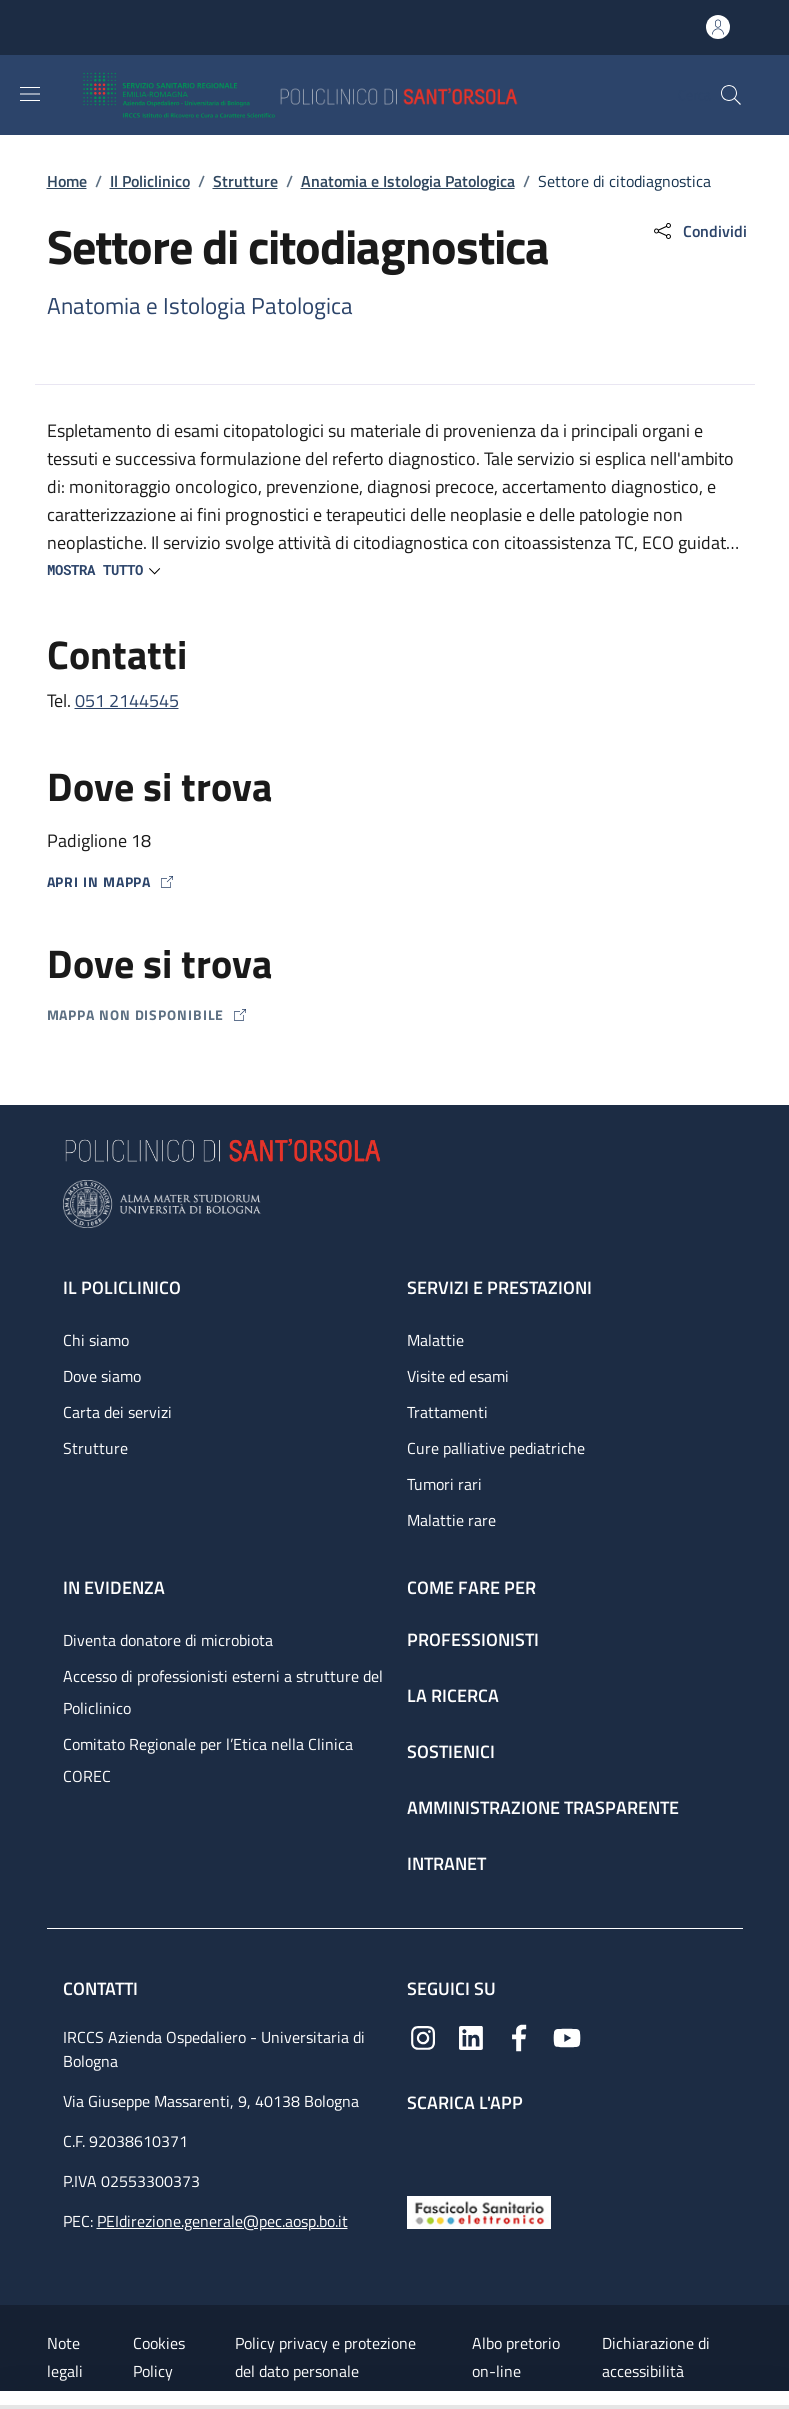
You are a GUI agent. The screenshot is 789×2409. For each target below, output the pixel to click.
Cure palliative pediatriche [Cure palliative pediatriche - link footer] (496, 1448)
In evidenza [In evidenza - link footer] (114, 1587)
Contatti (102, 1988)
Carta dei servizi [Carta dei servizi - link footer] (117, 1412)
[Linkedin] (471, 2035)
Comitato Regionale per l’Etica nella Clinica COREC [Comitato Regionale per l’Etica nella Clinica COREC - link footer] (208, 1760)
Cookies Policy (159, 2357)
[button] (731, 95)
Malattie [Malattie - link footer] (435, 1340)
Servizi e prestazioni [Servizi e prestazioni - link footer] (499, 1287)
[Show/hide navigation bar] (30, 94)
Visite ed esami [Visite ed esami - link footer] (458, 1376)
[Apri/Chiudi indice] (10, 2400)
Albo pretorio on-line (516, 2357)
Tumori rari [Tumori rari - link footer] (444, 1484)
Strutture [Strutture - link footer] (95, 1448)
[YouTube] (567, 2035)
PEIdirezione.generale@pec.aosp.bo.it (222, 2221)
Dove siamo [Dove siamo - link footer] (102, 1376)
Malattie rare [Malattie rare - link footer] (451, 1520)
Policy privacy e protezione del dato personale (325, 2357)
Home (67, 181)
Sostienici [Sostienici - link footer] (451, 1751)
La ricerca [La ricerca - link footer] (453, 1695)
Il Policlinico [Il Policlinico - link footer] (122, 1287)
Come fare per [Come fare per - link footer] (471, 1587)
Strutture (245, 181)
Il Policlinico (150, 181)
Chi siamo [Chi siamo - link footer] (96, 1340)
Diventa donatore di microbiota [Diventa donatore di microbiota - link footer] (168, 1640)
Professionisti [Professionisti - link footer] (473, 1639)
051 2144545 (127, 700)
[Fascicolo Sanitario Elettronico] (479, 2210)
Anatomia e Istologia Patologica (408, 181)
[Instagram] (423, 2035)
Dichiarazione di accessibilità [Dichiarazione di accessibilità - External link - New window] (656, 2357)
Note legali (65, 2357)
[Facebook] (519, 2035)
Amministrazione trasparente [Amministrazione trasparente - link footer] (543, 1807)
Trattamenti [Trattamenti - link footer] (447, 1412)
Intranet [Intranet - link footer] (446, 1863)
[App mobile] (423, 2149)
